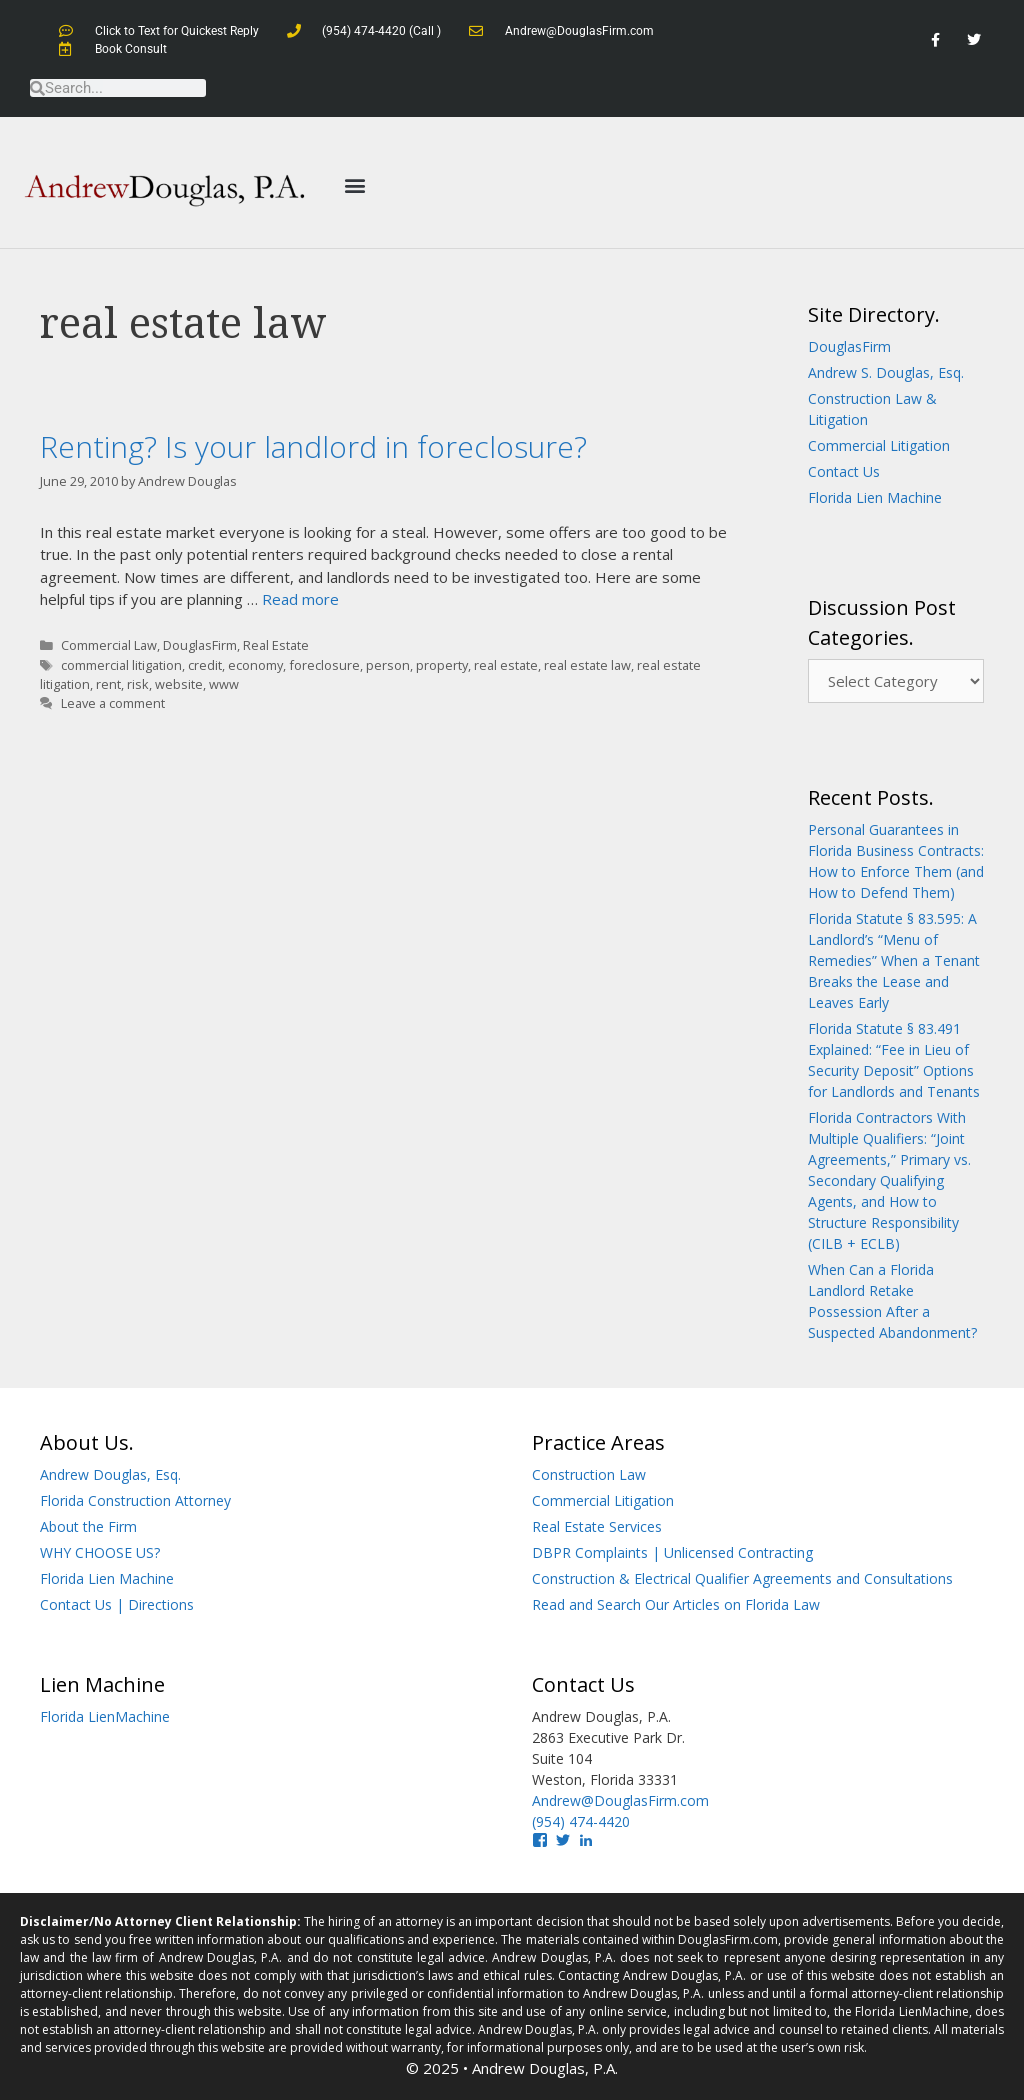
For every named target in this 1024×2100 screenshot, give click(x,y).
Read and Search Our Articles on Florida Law (676, 1604)
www (224, 684)
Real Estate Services (597, 1526)
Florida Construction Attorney (135, 1500)
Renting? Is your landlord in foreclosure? (313, 446)
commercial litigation (121, 665)
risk (138, 684)
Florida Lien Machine (875, 497)
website (179, 684)
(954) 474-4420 (581, 1821)
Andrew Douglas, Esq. (110, 1474)
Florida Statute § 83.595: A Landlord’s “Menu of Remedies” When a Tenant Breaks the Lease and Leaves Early (894, 960)
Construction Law (589, 1474)
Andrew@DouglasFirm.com (620, 1800)
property (442, 665)
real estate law (587, 665)
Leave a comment (113, 703)
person (388, 665)
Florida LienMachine (105, 1716)
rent (108, 684)
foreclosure (324, 665)
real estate (506, 665)
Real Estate (276, 645)
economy (255, 665)
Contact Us (844, 471)
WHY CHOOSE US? (100, 1552)
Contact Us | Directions (117, 1604)
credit (205, 665)
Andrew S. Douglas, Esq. (886, 372)
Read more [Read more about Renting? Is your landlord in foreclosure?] (300, 599)
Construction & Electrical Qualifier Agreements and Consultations (742, 1578)
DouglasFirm (200, 645)
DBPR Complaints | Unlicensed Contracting (672, 1552)
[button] (354, 184)
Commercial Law (109, 645)
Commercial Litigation (879, 445)
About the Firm (88, 1526)
